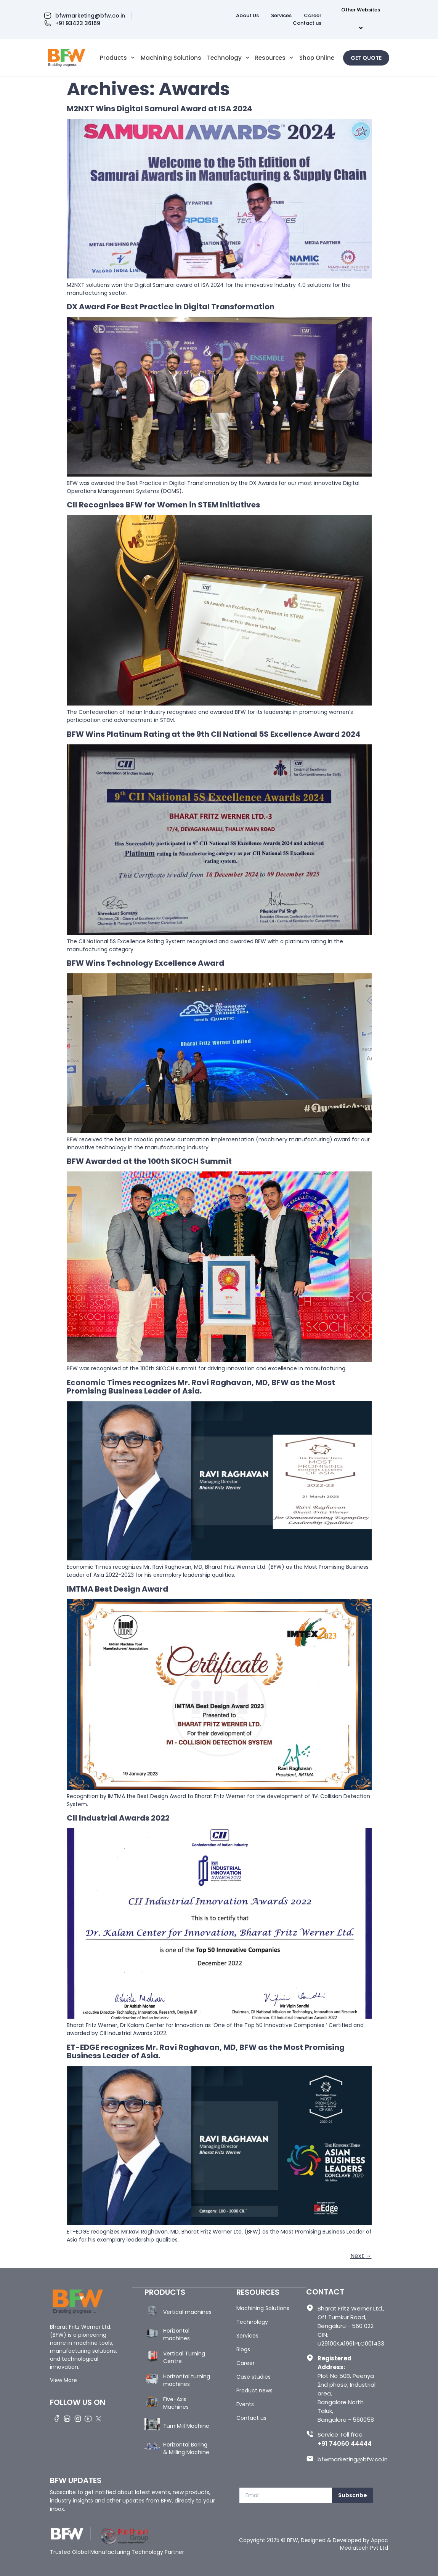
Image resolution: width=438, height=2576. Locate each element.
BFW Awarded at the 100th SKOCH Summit (149, 1161)
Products (117, 58)
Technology (228, 58)
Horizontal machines (176, 2334)
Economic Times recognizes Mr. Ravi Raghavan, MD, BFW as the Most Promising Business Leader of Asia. (201, 1386)
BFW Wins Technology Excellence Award (145, 963)
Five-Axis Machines (176, 2402)
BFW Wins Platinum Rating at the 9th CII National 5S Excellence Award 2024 (214, 734)
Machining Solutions (171, 58)
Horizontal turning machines (186, 2379)
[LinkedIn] (67, 2418)
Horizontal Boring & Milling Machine (186, 2448)
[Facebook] (57, 2418)
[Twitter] (99, 2418)
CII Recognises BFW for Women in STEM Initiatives (163, 504)
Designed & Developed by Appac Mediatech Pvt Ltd (344, 2544)
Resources (274, 58)
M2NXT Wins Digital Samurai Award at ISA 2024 (159, 108)
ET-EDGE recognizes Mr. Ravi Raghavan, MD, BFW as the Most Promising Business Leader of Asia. (206, 2051)
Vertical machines (187, 2311)
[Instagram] (78, 2418)
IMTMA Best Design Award (117, 1589)
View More (63, 2380)
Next (361, 2255)
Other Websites (361, 19)
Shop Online (316, 58)
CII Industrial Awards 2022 (118, 1818)
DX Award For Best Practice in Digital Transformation (170, 306)
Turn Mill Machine (186, 2425)
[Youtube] (89, 2418)
